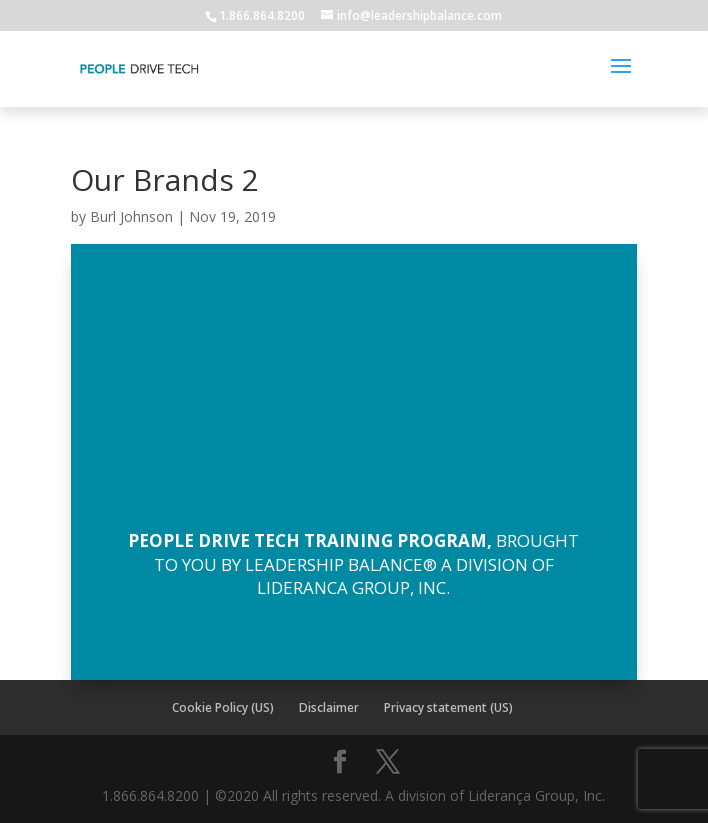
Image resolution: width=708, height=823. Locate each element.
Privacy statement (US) (448, 707)
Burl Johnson (131, 216)
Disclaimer (329, 707)
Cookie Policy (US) (223, 707)
